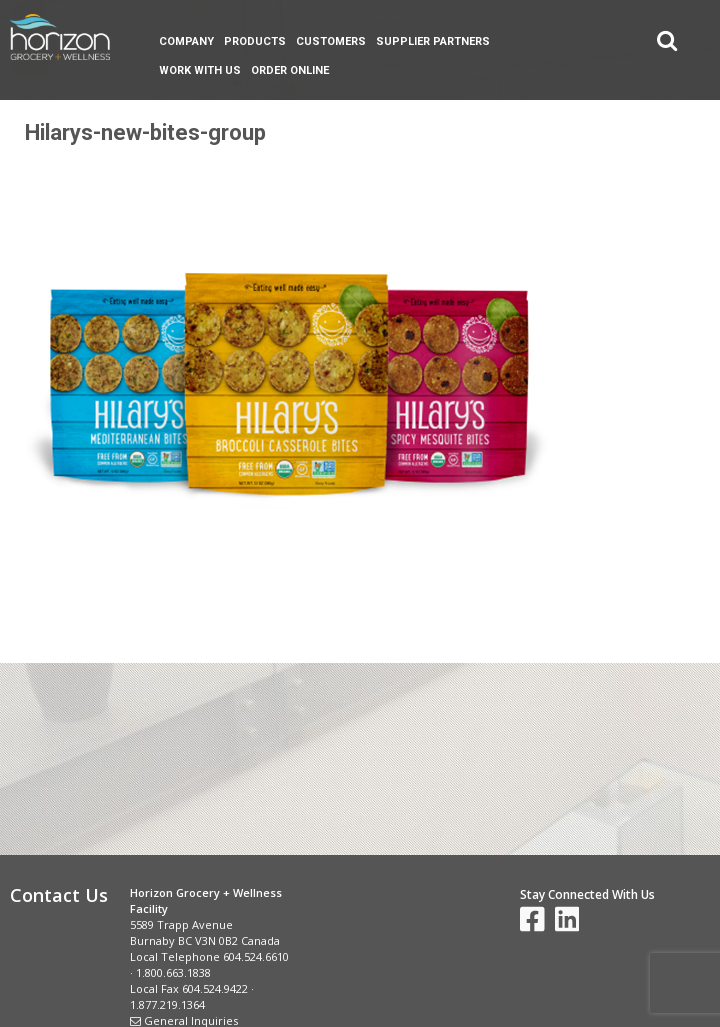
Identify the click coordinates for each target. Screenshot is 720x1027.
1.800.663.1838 (173, 972)
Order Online (290, 70)
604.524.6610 (256, 956)
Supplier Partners (433, 41)
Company (186, 41)
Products (255, 41)
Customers (331, 41)
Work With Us (200, 70)
